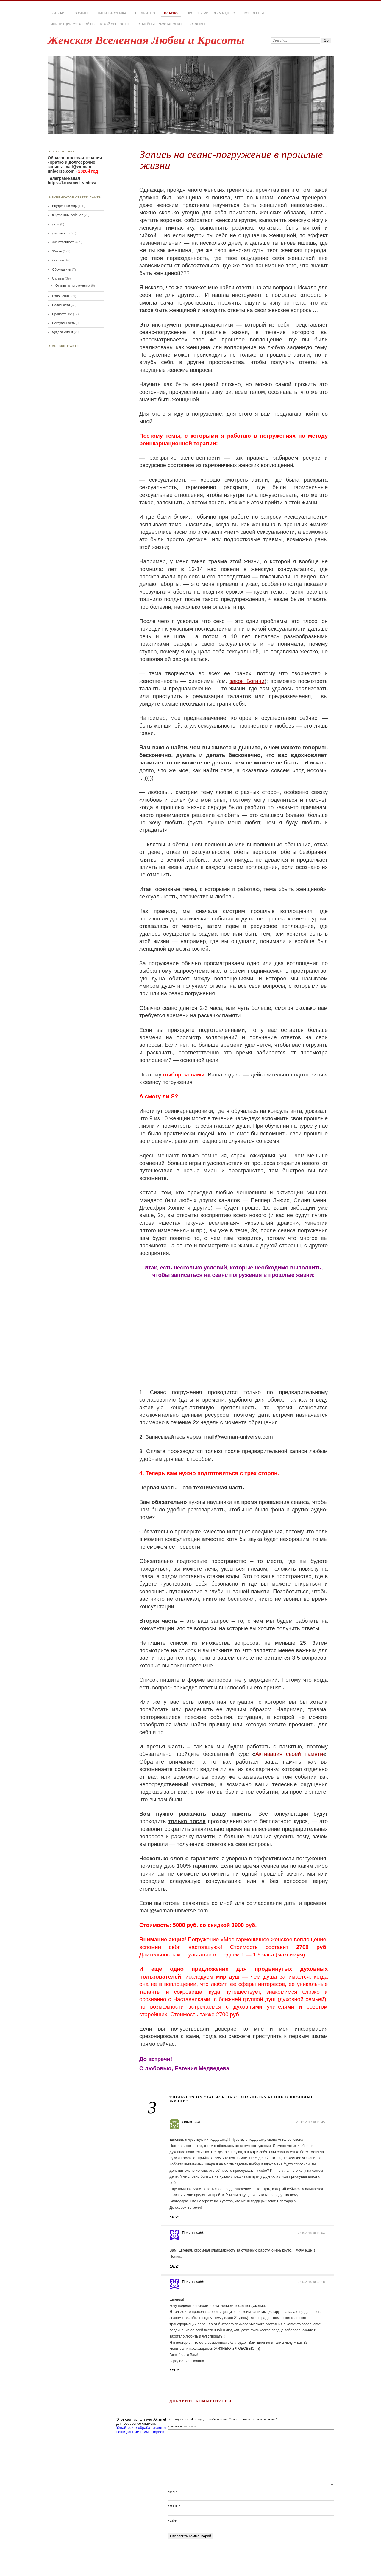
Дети (55, 224)
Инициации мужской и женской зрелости (90, 24)
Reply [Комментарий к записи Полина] (174, 2265)
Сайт (172, 2521)
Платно (171, 13)
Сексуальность (63, 323)
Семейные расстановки (160, 24)
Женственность (64, 242)
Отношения (61, 296)
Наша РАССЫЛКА (112, 13)
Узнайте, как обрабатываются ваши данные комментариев (141, 2430)
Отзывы (197, 24)
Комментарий (182, 2426)
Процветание (62, 314)
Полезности (61, 305)
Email (174, 2506)
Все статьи (254, 13)
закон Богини (246, 681)
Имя (172, 2491)
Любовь (58, 260)
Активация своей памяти (289, 1754)
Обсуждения (61, 269)
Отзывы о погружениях (72, 285)
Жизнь (57, 251)
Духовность (61, 233)
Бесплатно (145, 13)
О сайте (81, 13)
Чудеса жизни (62, 332)
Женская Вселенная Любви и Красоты (146, 40)
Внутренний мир (64, 206)
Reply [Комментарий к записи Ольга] (174, 2216)
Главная (58, 13)
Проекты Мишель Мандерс (211, 13)
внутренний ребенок (67, 215)
